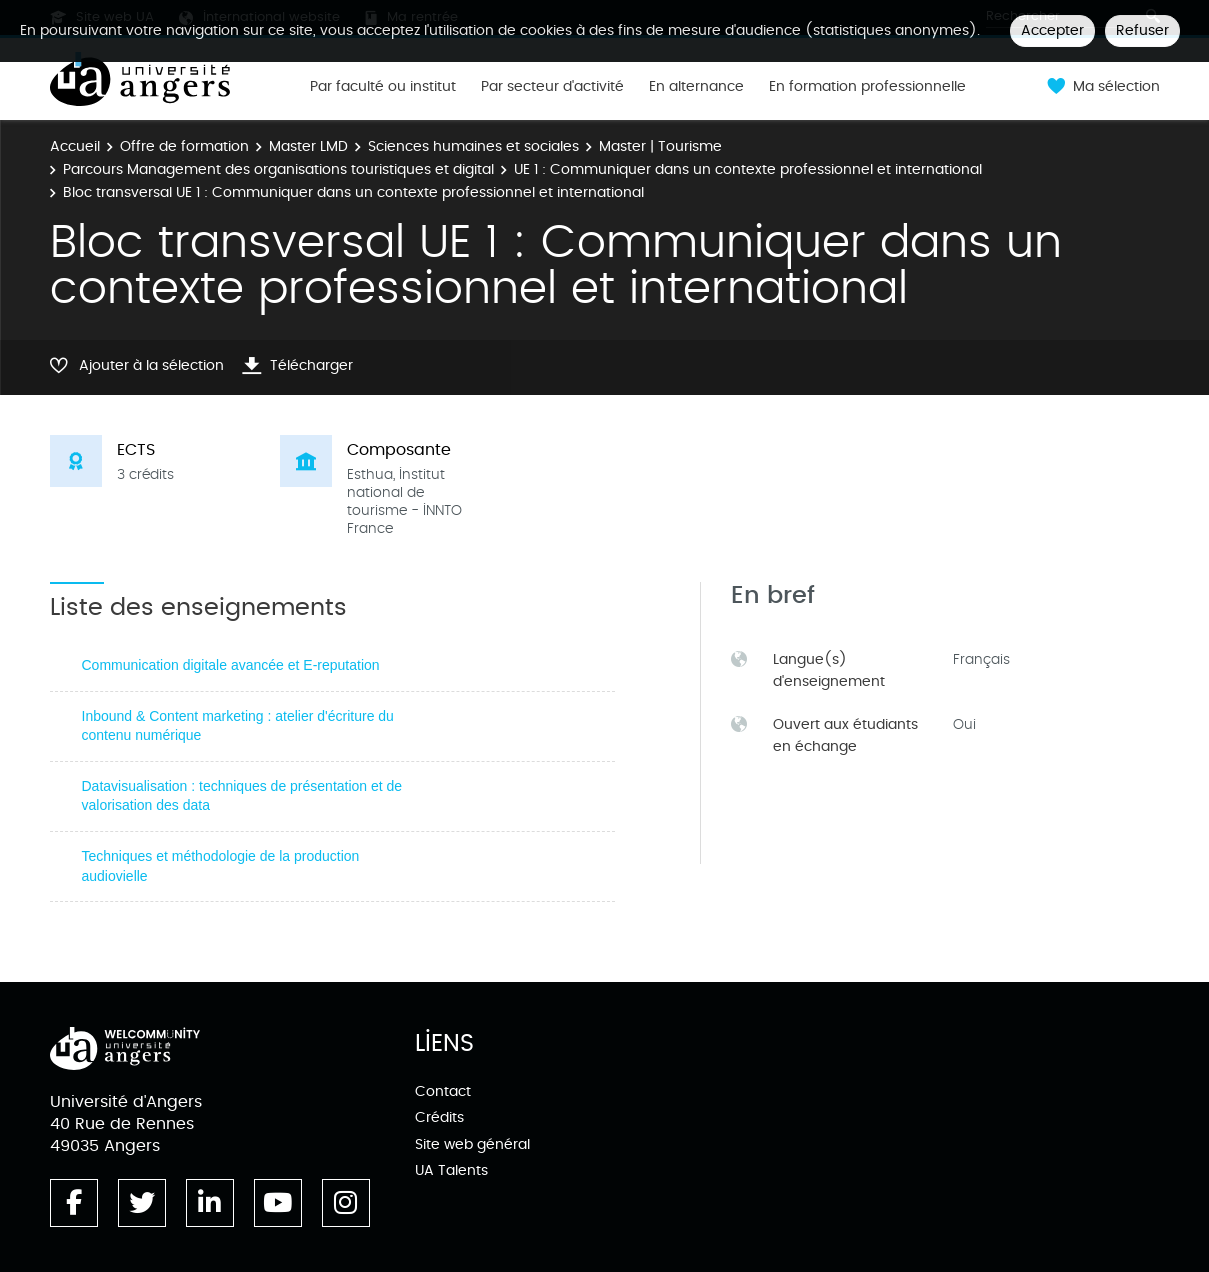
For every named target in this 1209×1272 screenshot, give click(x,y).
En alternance (696, 87)
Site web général (472, 1144)
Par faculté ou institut (383, 87)
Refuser (1142, 30)
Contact (443, 1091)
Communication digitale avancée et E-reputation (231, 665)
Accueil (75, 146)
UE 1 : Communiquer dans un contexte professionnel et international (748, 169)
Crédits (439, 1117)
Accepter (1052, 30)
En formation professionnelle (867, 87)
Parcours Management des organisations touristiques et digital (278, 169)
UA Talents (451, 1170)
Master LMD (308, 146)
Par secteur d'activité (552, 87)
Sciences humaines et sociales (473, 146)
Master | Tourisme (660, 146)
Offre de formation (184, 146)
